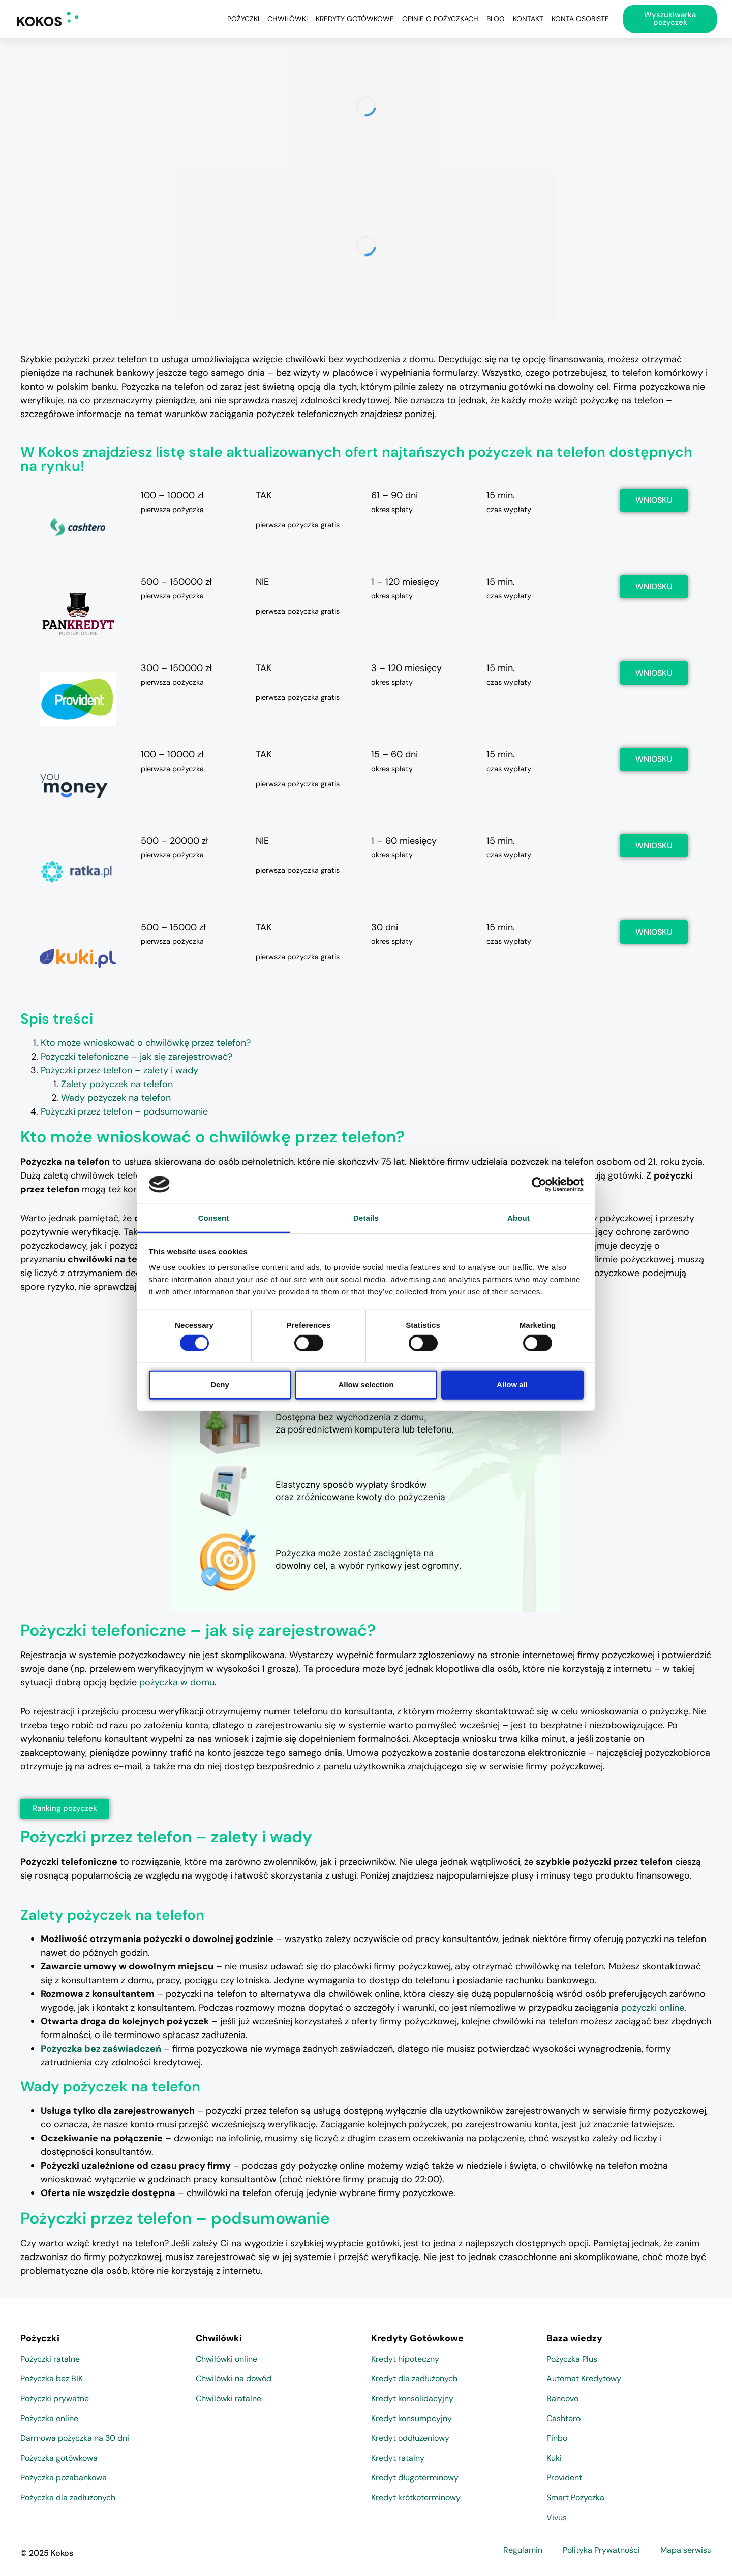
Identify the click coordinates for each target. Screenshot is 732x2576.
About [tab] (518, 1218)
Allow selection (365, 1384)
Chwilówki (287, 18)
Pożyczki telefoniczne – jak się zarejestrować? (136, 1057)
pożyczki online (652, 2007)
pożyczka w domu (177, 1682)
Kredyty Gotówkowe (355, 18)
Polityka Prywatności (601, 2550)
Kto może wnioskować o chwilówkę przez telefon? (146, 1043)
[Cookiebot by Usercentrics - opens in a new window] (539, 1184)
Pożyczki (243, 18)
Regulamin (522, 2550)
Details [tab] (366, 1218)
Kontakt (528, 18)
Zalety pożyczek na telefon (117, 1084)
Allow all (512, 1384)
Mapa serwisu (686, 2550)
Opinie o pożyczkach (440, 18)
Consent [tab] (213, 1218)
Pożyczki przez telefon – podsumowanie (124, 1111)
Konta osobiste (580, 18)
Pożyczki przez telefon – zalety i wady (119, 1070)
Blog (495, 18)
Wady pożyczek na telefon (116, 1098)
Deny (219, 1384)
